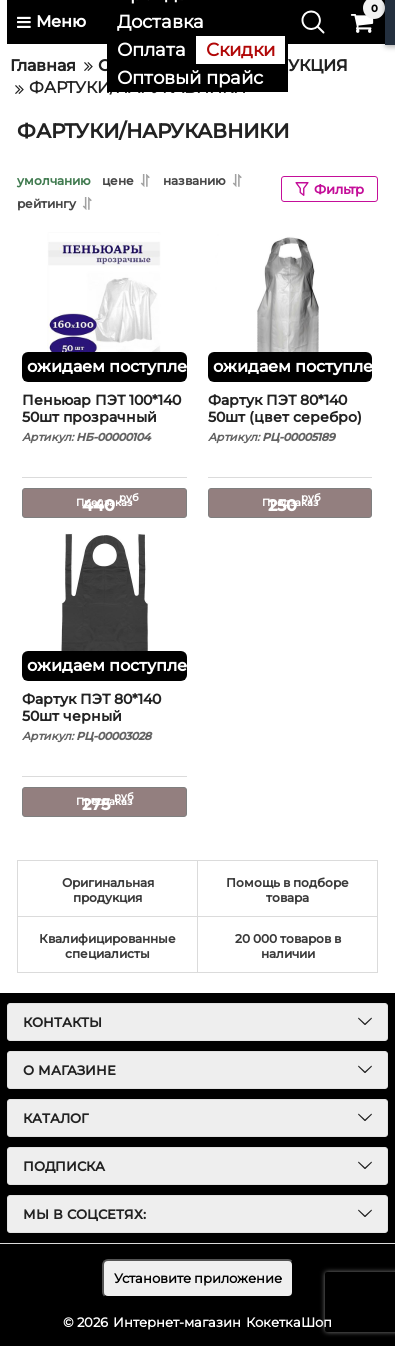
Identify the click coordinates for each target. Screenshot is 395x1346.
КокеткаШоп (289, 1322)
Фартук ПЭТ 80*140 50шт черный (104, 717)
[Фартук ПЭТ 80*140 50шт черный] (104, 606)
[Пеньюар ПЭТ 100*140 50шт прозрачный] (104, 307)
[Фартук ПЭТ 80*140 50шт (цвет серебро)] (290, 307)
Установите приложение (198, 1278)
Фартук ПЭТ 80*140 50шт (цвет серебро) (290, 418)
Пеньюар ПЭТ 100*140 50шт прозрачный (104, 418)
